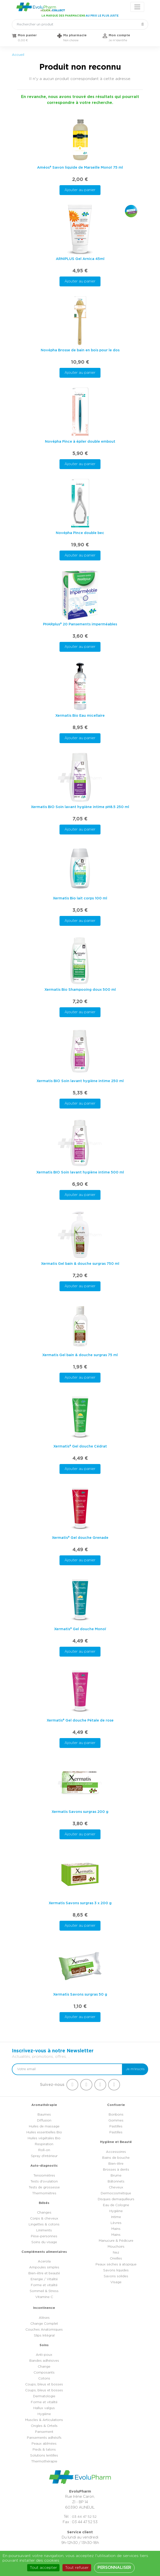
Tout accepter (43, 2568)
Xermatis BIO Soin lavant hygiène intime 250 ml (80, 1081)
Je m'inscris (135, 2069)
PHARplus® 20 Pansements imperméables (80, 624)
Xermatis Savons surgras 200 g (80, 1812)
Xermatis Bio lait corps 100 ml (80, 898)
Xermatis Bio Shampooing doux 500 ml (80, 989)
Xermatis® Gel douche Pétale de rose (80, 1720)
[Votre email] (67, 2069)
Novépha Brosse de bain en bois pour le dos (80, 350)
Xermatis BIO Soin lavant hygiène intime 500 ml (80, 1172)
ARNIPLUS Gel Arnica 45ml (80, 259)
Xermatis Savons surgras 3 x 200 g (80, 1903)
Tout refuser (77, 2568)
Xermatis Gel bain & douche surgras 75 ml (80, 1355)
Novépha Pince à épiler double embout (80, 441)
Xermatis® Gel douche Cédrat (80, 1446)
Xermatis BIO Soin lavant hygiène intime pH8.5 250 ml (80, 807)
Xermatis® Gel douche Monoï (80, 1629)
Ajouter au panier (80, 190)
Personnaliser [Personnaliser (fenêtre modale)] (114, 2568)
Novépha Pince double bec (80, 533)
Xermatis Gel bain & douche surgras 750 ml (80, 1264)
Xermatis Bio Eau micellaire (80, 715)
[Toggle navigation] (137, 7)
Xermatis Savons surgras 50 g (80, 1994)
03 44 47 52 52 (84, 2516)
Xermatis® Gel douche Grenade (80, 1538)
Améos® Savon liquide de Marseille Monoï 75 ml (80, 167)
